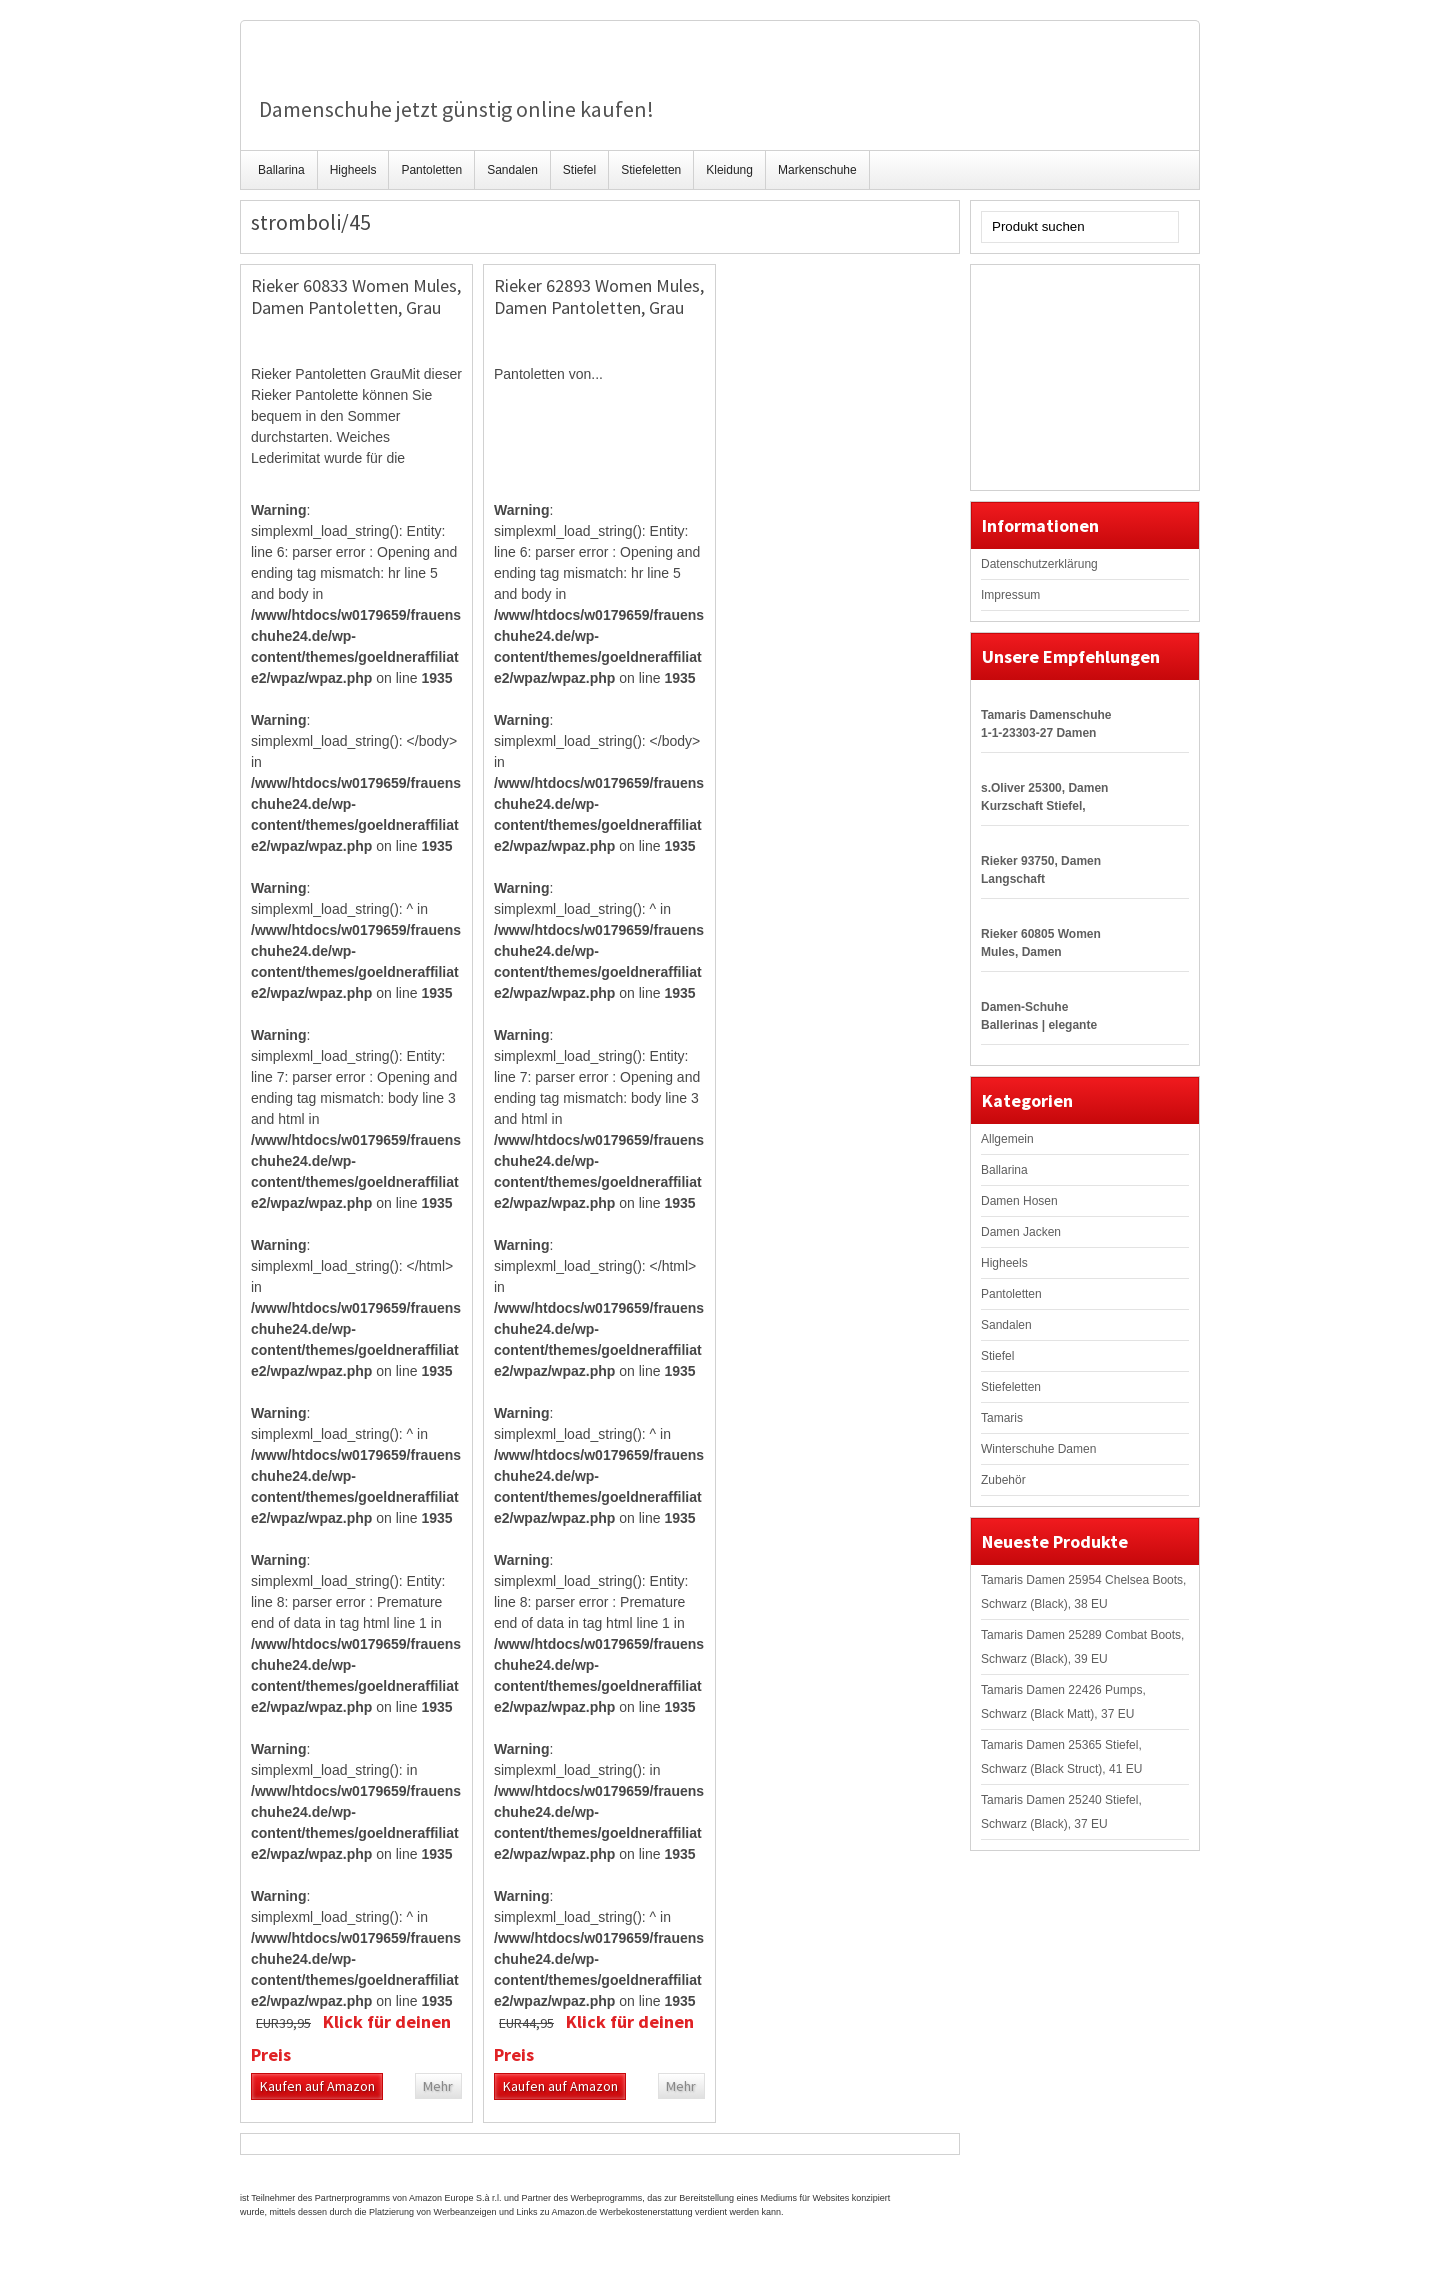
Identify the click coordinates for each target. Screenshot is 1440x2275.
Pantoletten (431, 170)
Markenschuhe (817, 170)
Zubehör (1003, 1480)
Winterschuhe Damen (1038, 1449)
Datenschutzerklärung (1039, 564)
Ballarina (281, 170)
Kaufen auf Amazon (317, 2086)
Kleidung (729, 170)
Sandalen (512, 170)
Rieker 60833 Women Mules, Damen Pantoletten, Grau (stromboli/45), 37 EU (356, 307)
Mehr (438, 2086)
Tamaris (1002, 1418)
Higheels (353, 170)
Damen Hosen (1019, 1201)
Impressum (1010, 595)
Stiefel (579, 170)
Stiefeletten (651, 170)
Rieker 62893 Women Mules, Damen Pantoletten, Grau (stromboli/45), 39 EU (599, 307)
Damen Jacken (1021, 1232)
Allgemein (1007, 1139)
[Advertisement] (1081, 375)
